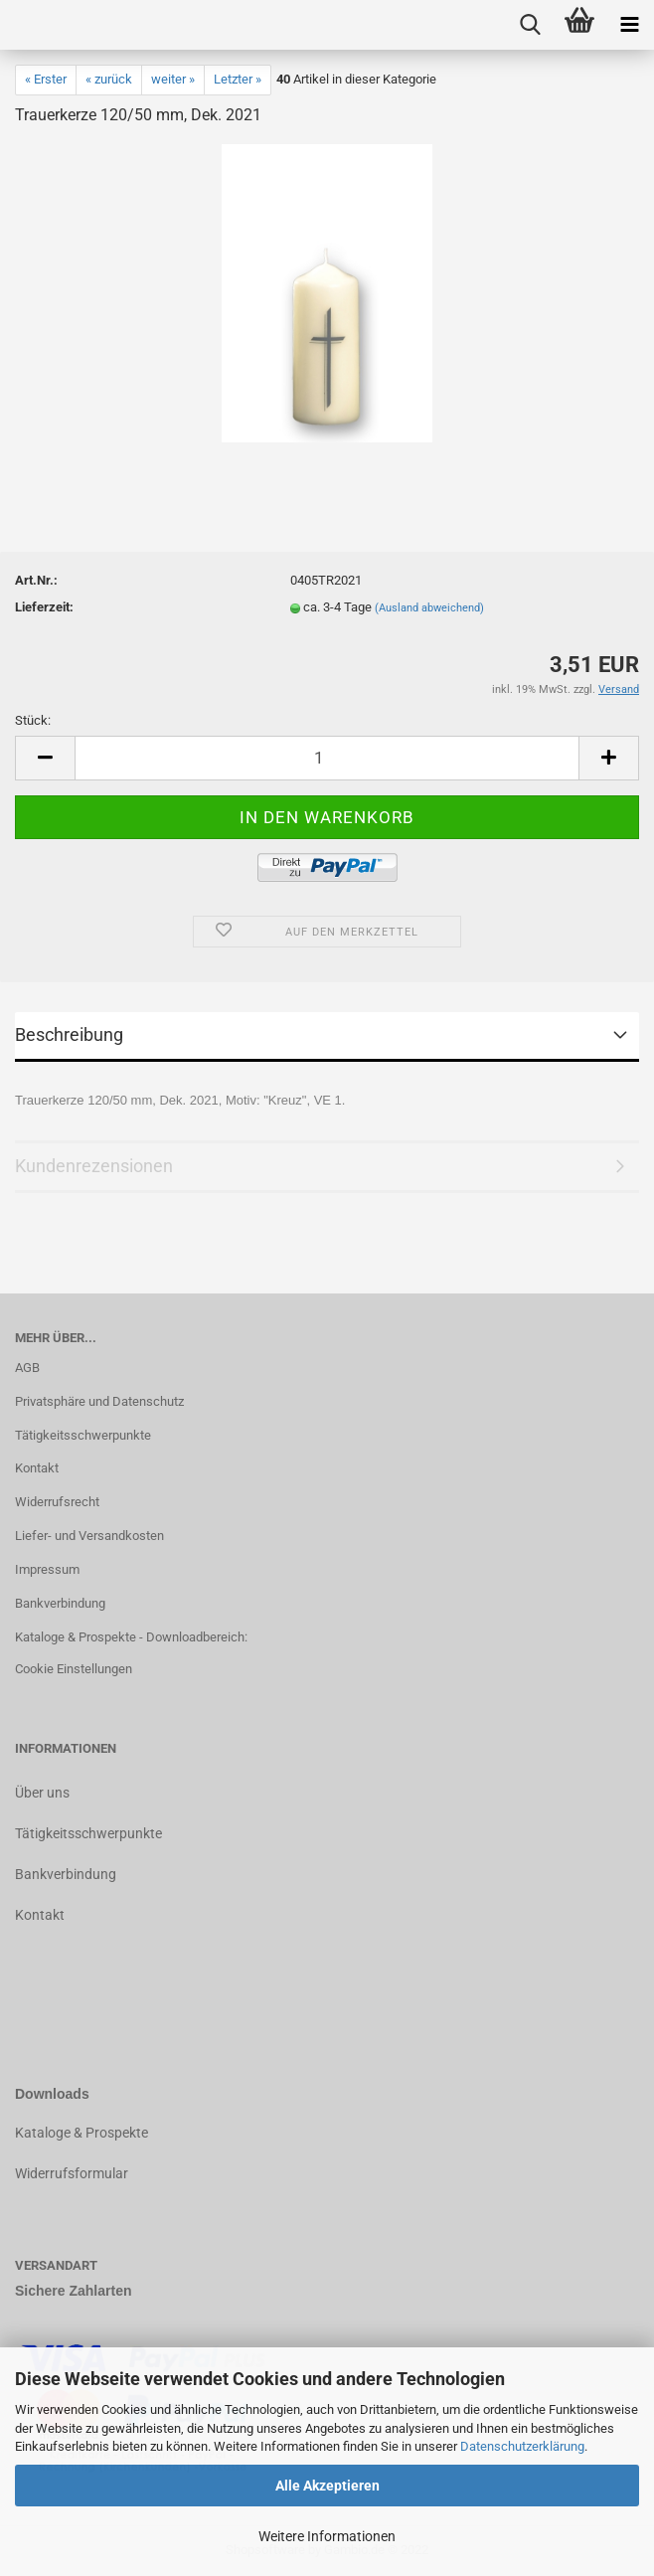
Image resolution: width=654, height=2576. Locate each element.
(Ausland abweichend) (429, 607)
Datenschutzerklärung (522, 2446)
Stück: (33, 720)
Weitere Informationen (327, 2536)
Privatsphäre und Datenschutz (99, 1401)
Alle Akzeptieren (327, 2485)
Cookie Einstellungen (73, 1668)
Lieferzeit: (44, 607)
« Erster (46, 79)
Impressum (47, 1569)
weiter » (173, 79)
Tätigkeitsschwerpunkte (83, 1435)
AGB (27, 1367)
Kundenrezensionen (94, 1165)
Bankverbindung (60, 1603)
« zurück (108, 79)
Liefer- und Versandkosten (89, 1535)
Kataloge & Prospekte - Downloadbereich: (131, 1637)
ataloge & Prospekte (86, 2133)
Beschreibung (69, 1034)
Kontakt (37, 1467)
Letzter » (237, 79)
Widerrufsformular (71, 2173)
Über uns (42, 1793)
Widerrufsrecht (57, 1501)
